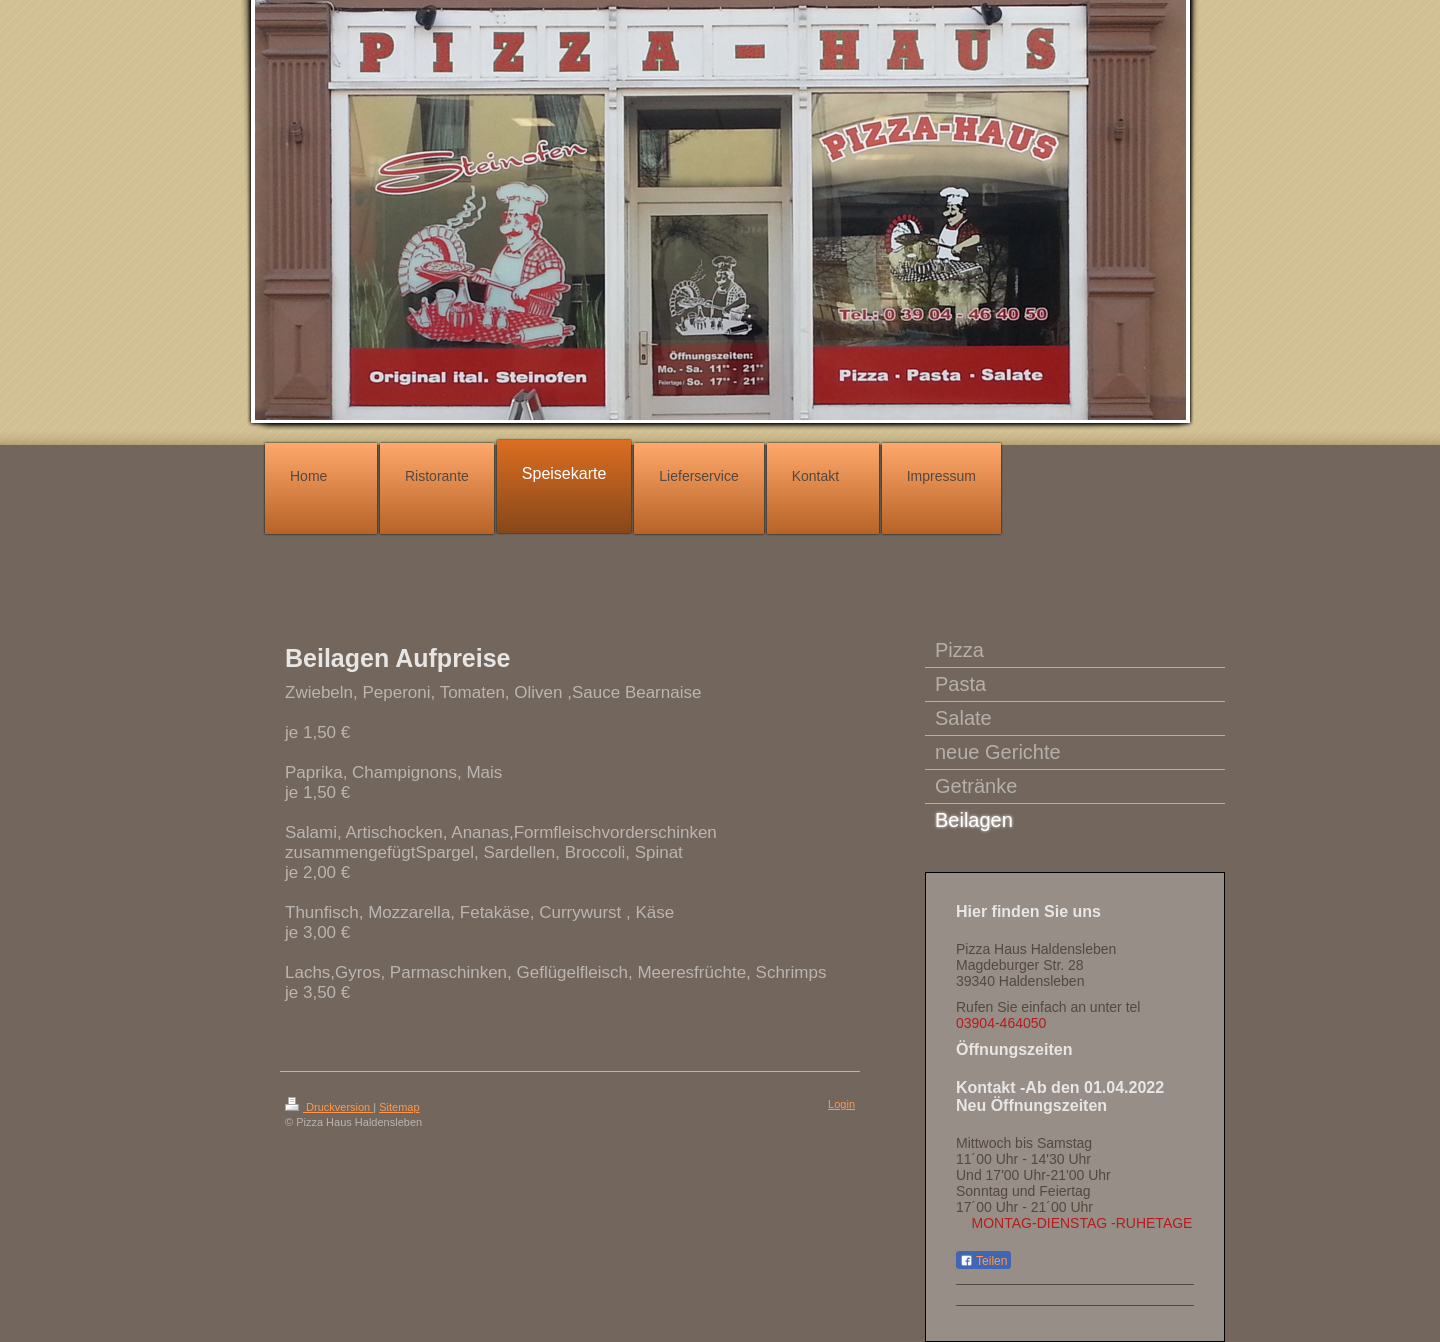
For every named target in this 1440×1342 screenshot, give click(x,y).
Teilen (983, 1261)
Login (841, 1104)
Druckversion (329, 1107)
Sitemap (399, 1107)
